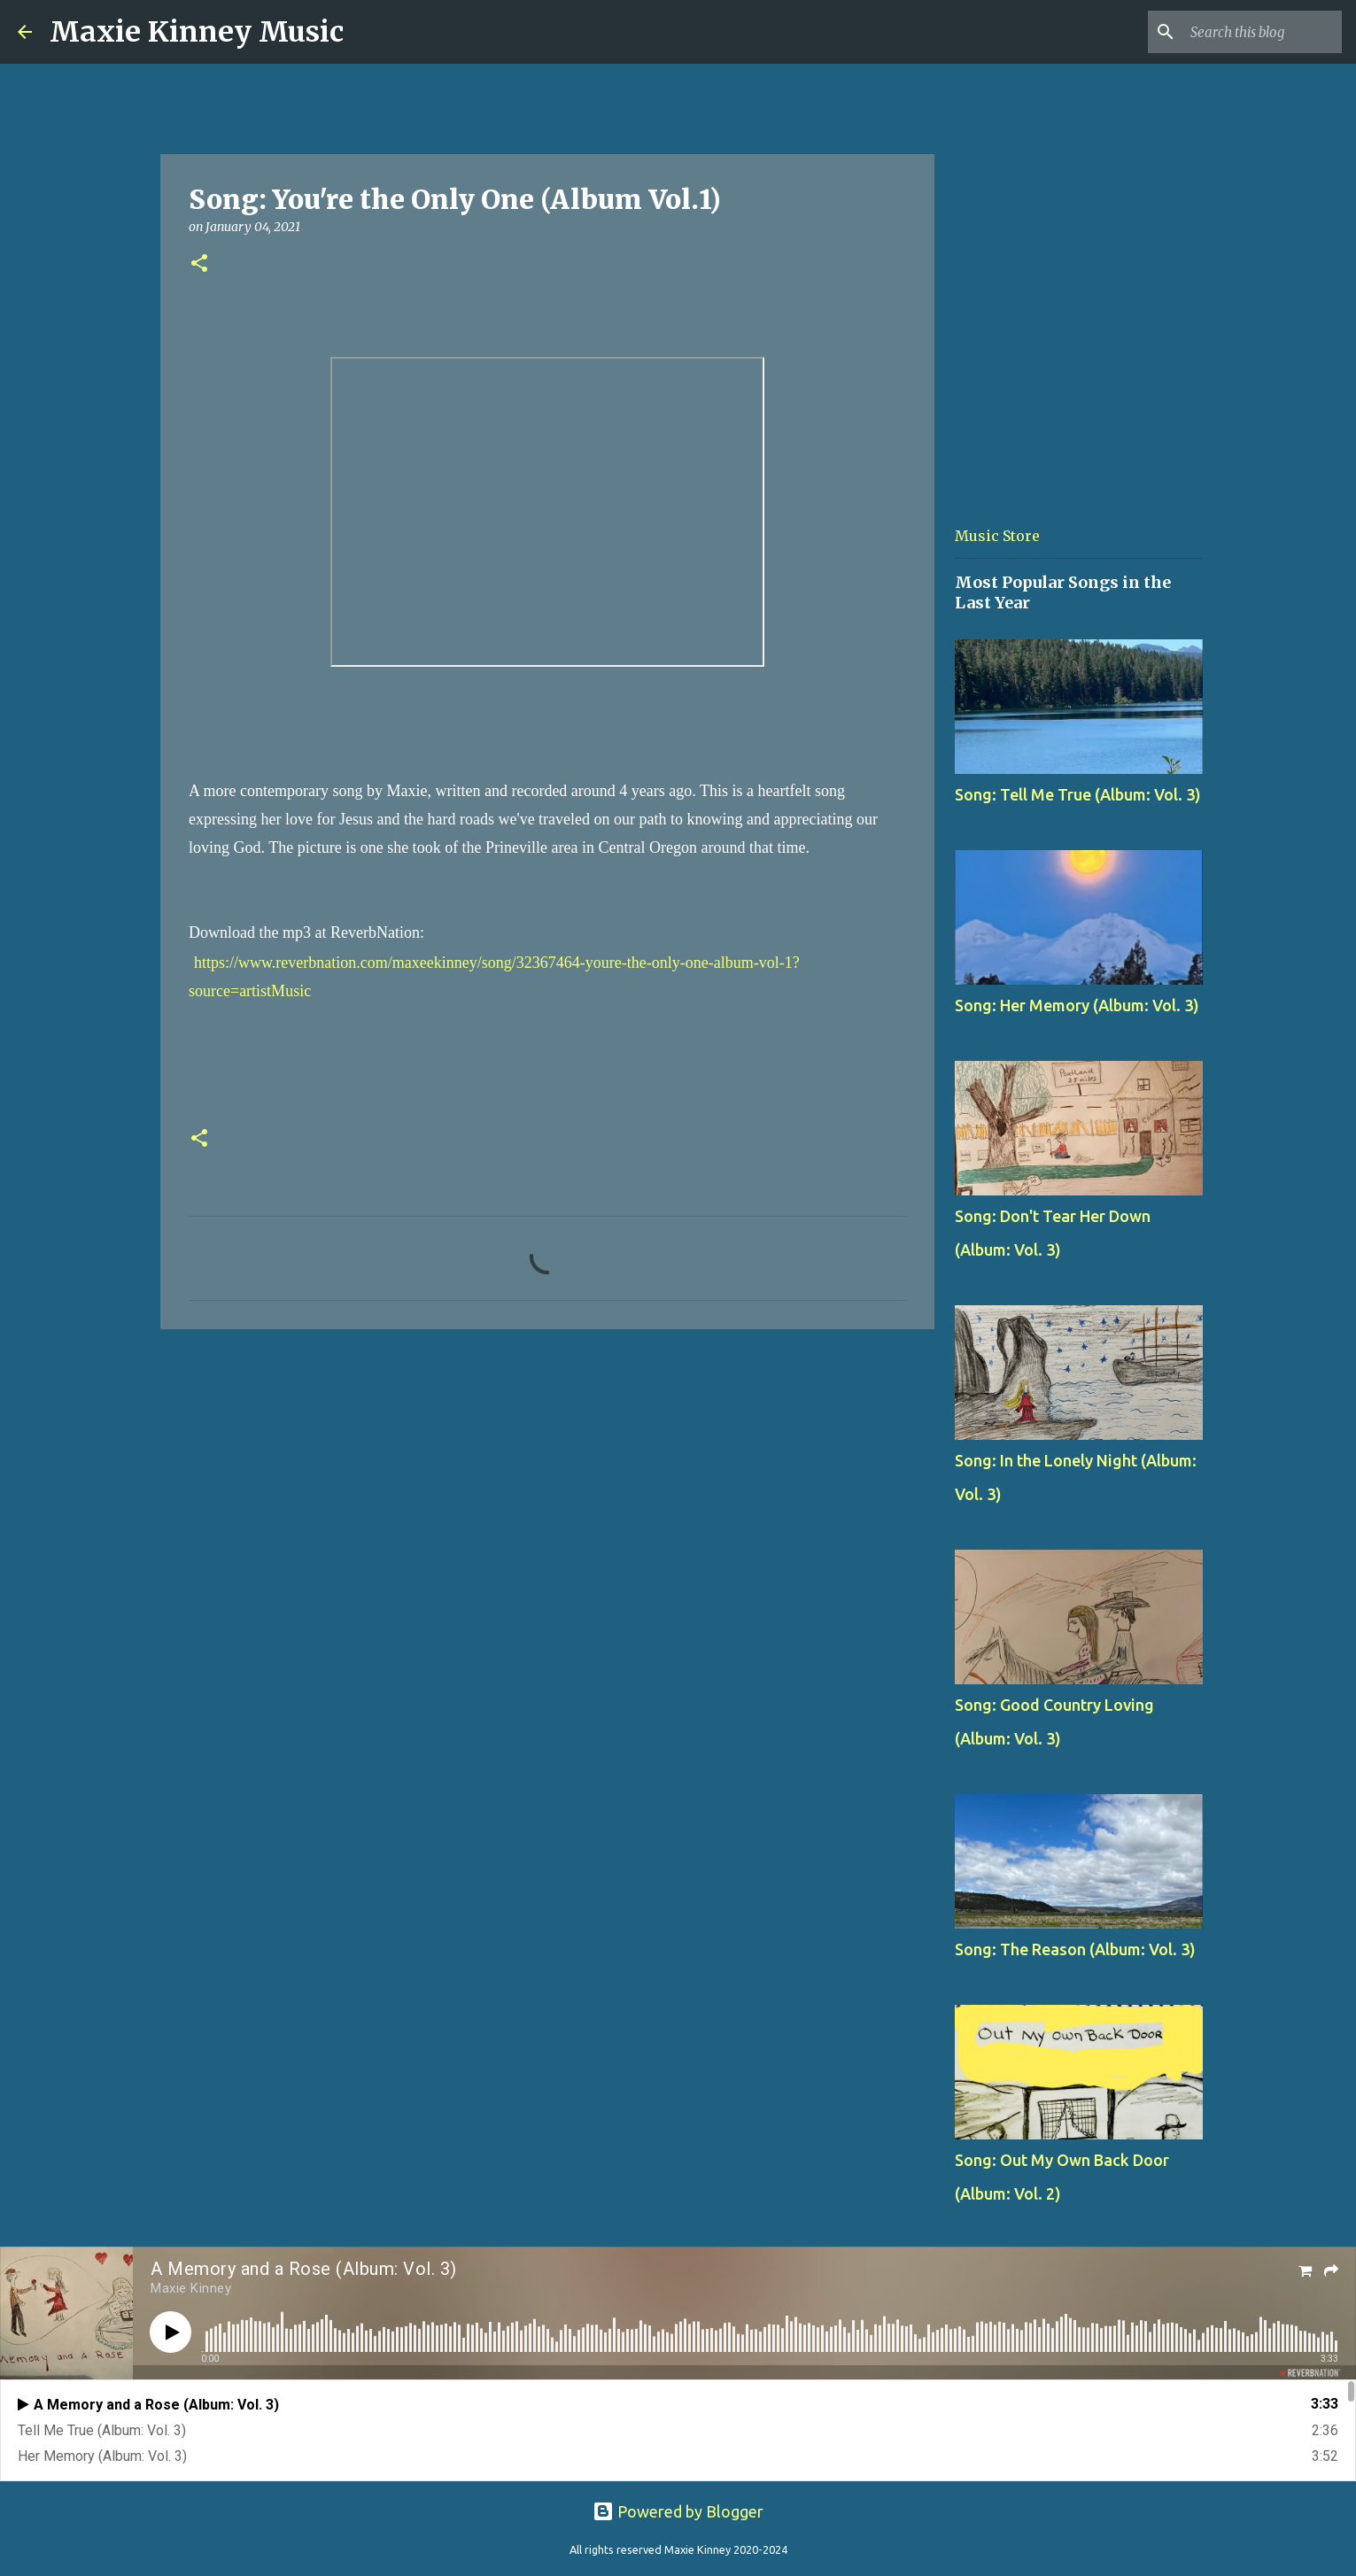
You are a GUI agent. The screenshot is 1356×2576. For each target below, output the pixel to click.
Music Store (997, 536)
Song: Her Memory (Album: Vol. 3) (1077, 1005)
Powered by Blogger (678, 2511)
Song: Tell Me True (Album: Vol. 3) (1078, 794)
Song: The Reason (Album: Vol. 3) (1075, 1949)
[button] (199, 264)
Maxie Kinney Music (197, 32)
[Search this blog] (1249, 32)
